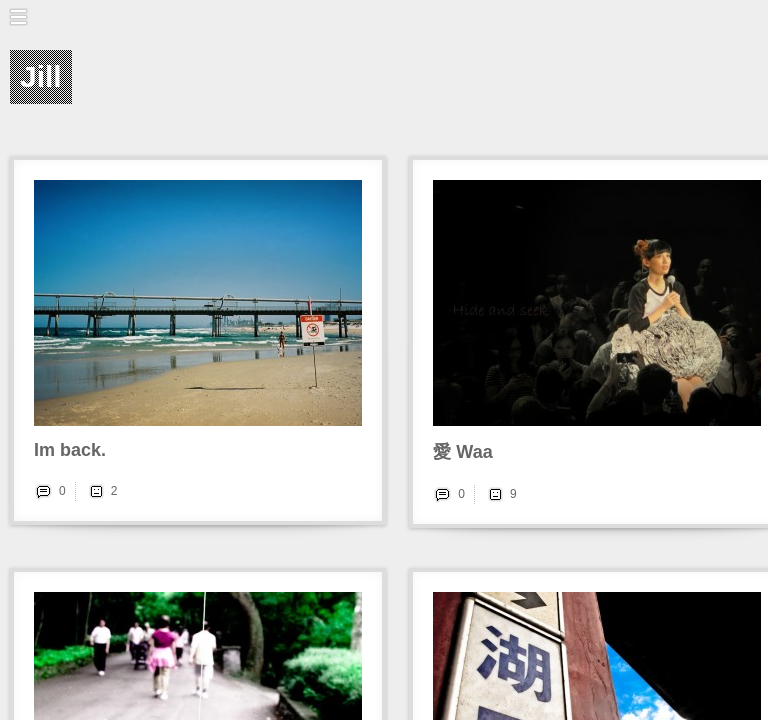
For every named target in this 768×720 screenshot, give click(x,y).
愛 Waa (462, 452)
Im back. (70, 450)
